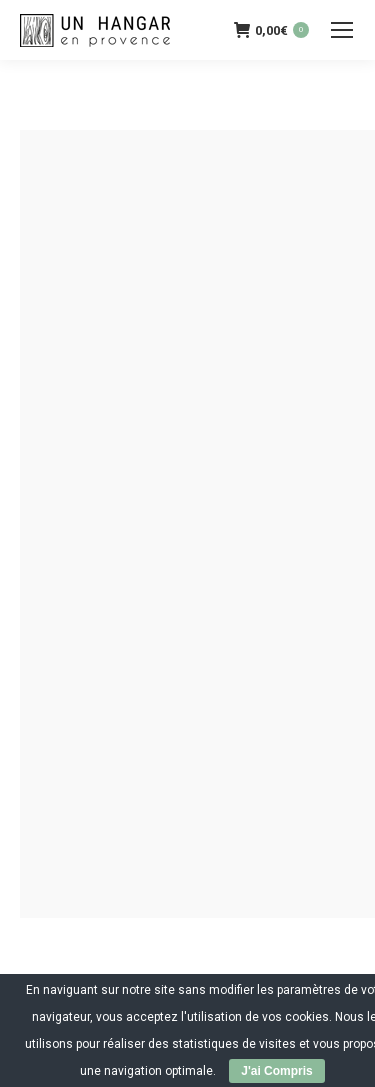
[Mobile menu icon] (342, 30)
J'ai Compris (277, 1071)
